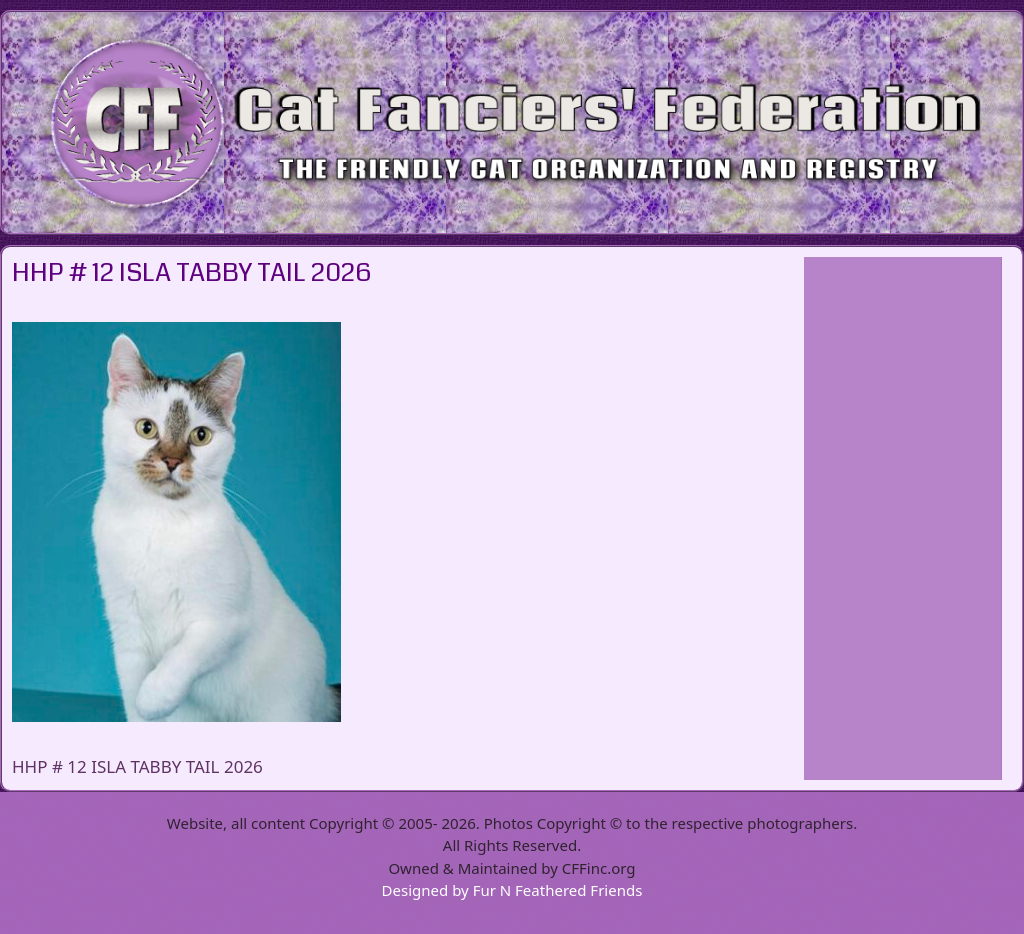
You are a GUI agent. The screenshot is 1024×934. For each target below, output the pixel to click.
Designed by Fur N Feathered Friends (512, 890)
